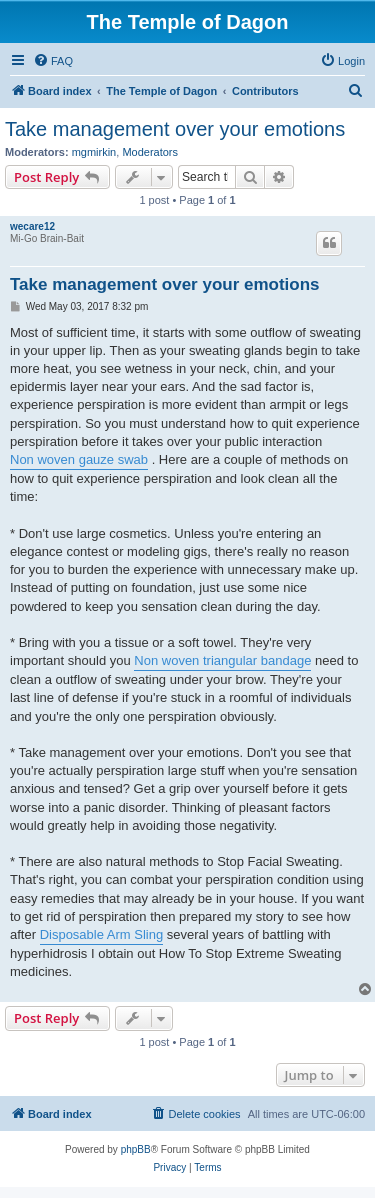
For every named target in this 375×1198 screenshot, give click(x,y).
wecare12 (32, 226)
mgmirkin (94, 152)
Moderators (150, 152)
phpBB (136, 1149)
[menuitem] (53, 61)
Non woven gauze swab (79, 459)
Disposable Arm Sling (102, 934)
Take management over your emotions (175, 129)
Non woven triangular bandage (222, 660)
